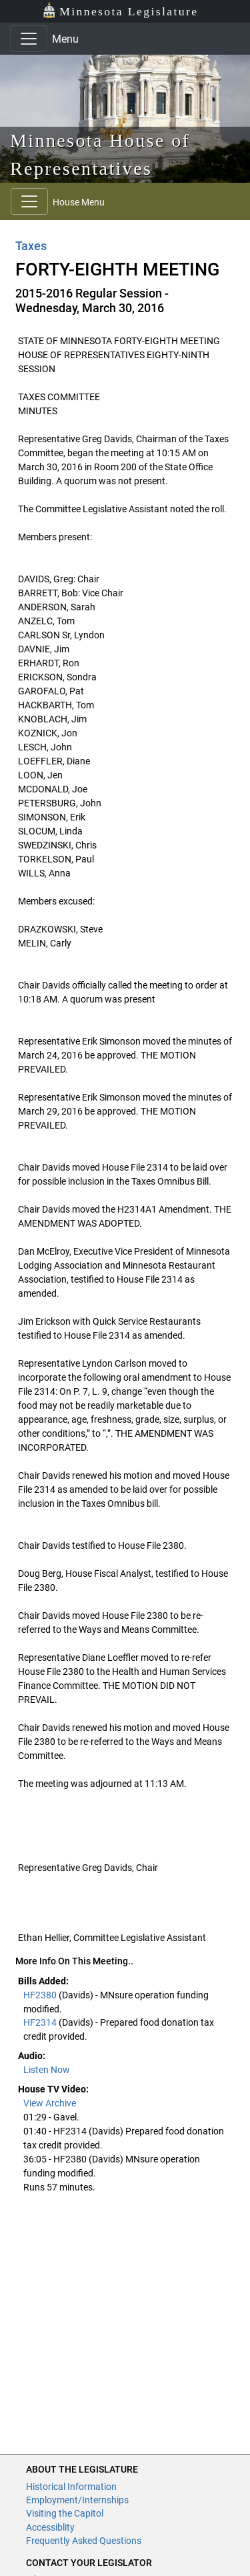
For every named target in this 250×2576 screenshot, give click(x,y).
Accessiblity (50, 2527)
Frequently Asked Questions (83, 2540)
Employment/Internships (77, 2500)
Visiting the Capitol (64, 2513)
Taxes (31, 246)
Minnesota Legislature (120, 10)
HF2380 (41, 1995)
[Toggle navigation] (28, 38)
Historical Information (71, 2486)
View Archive (49, 2103)
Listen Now (46, 2069)
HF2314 (41, 2022)
